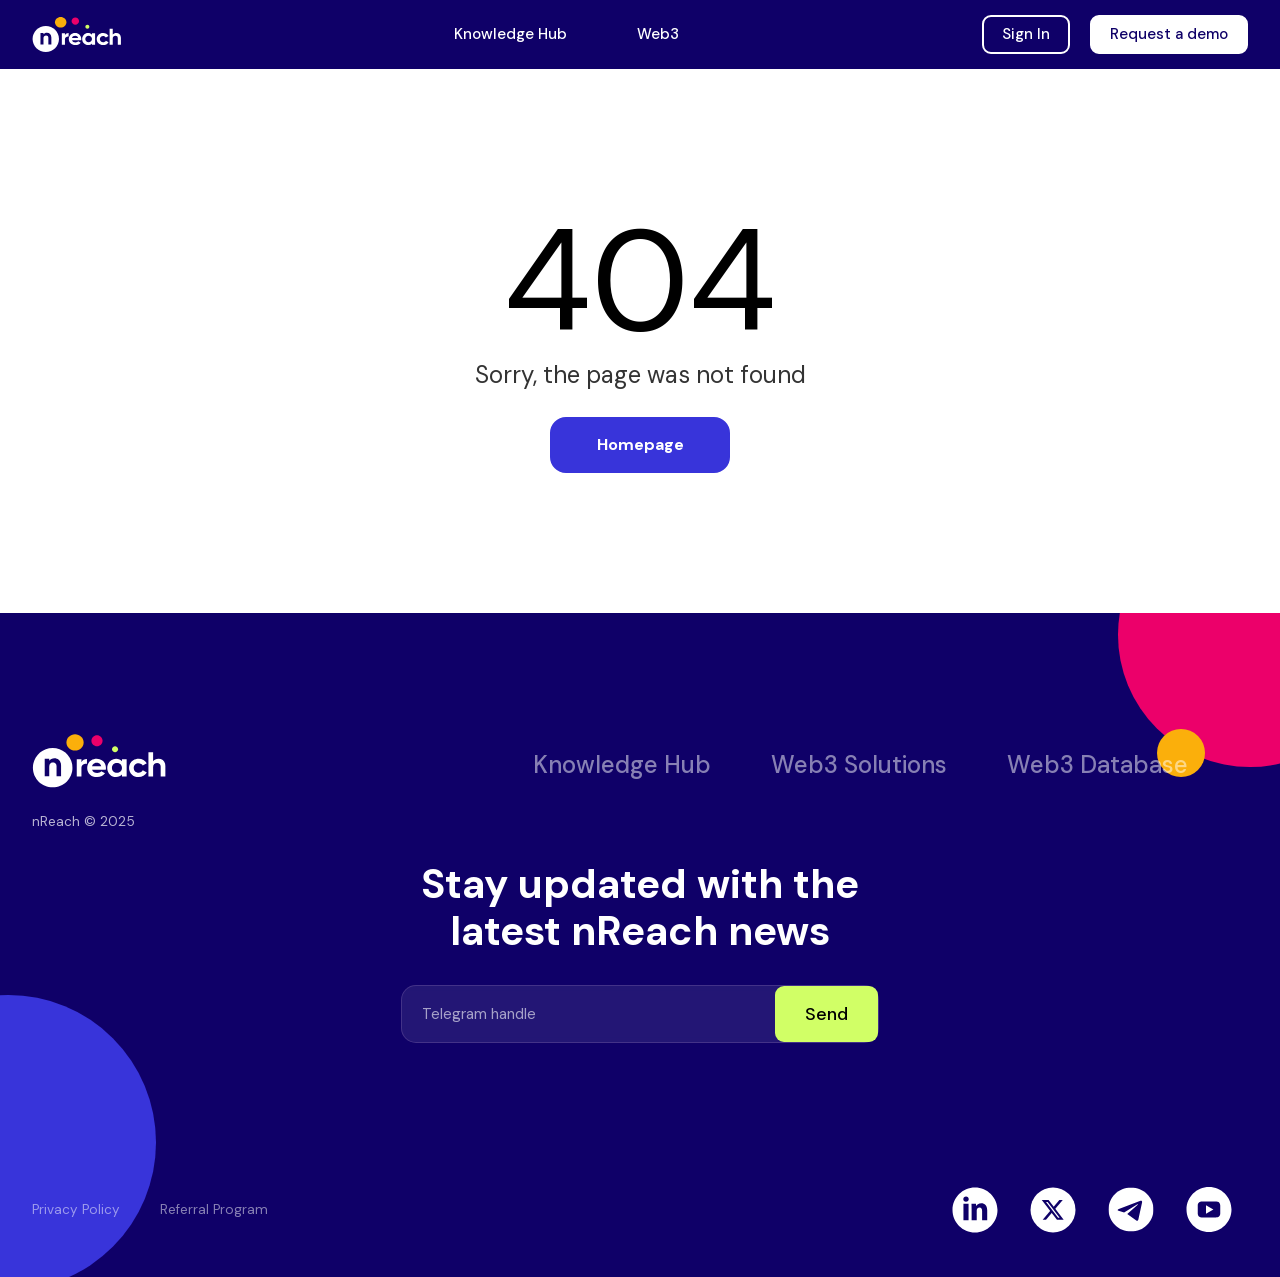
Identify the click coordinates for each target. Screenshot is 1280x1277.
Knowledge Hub (510, 34)
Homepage (640, 444)
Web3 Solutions (859, 764)
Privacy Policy (76, 1209)
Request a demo (1169, 34)
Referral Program (214, 1209)
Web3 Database (1097, 764)
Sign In (1026, 34)
